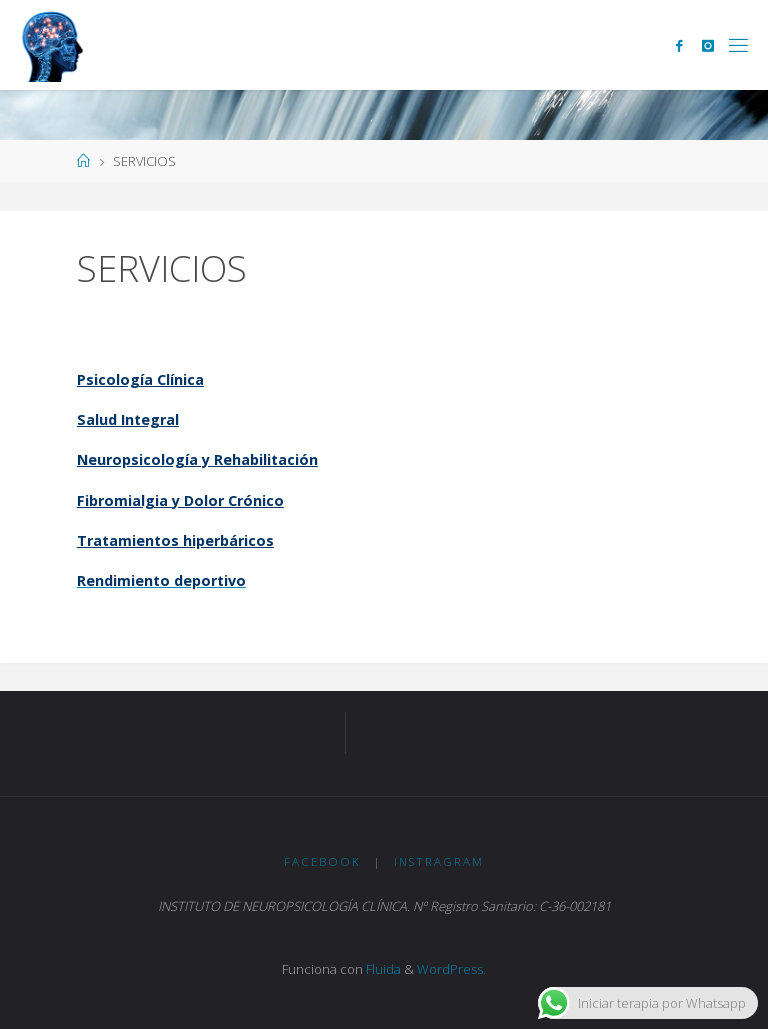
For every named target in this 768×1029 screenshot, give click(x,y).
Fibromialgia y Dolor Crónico (180, 500)
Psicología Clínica (140, 379)
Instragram (439, 861)
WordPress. (451, 969)
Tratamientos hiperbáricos (175, 540)
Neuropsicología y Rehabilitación (197, 459)
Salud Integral (128, 419)
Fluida (382, 969)
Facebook (322, 861)
